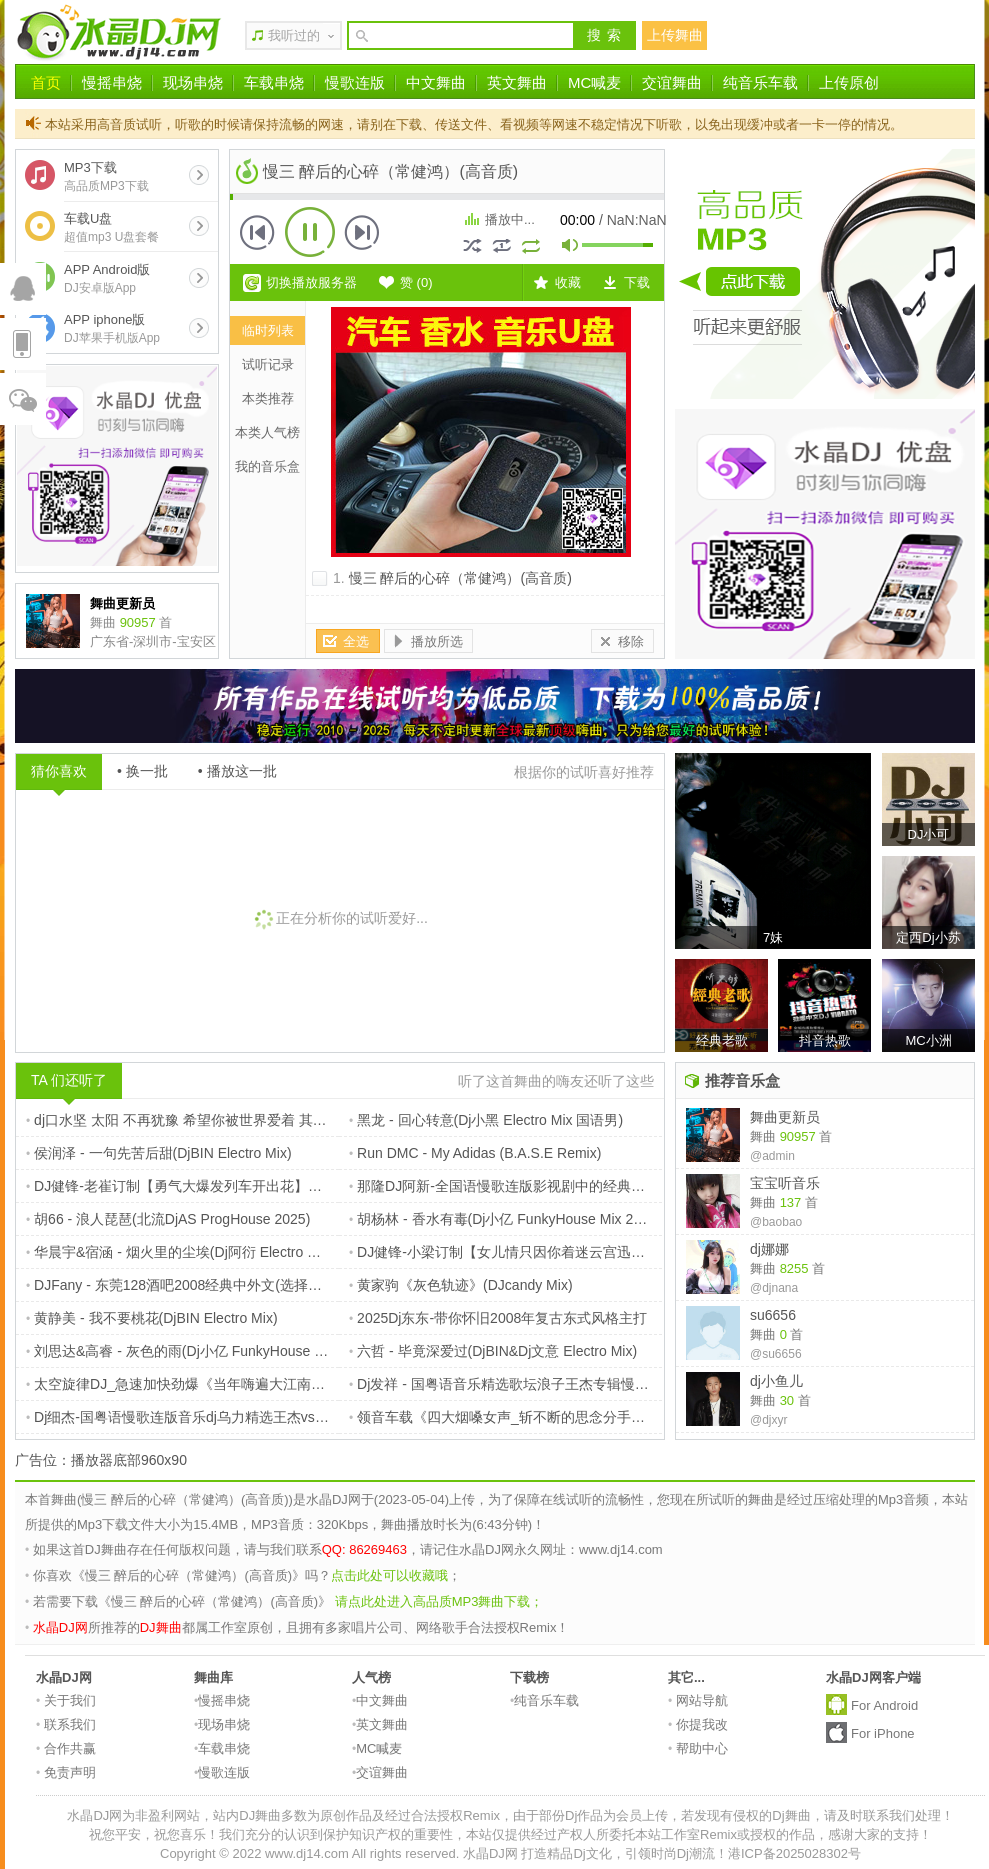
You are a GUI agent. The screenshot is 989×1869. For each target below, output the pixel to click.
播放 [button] (310, 232)
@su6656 (776, 1354)
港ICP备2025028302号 (794, 1853)
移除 (631, 641)
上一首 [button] (258, 232)
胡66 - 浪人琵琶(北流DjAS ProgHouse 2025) (168, 1219)
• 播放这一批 (237, 771)
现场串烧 (193, 82)
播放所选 (437, 641)
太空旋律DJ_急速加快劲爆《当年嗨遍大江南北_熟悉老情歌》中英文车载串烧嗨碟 (284, 1384)
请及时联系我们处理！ (889, 1815)
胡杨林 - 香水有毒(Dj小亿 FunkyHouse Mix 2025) (505, 1219)
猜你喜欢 (59, 771)
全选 (356, 641)
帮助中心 (698, 1748)
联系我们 (66, 1724)
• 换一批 (142, 771)
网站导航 (698, 1700)
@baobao (776, 1222)
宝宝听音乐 (785, 1183)
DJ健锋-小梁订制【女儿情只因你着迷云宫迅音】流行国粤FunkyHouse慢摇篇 (592, 1252)
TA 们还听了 (69, 1080)
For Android (884, 1705)
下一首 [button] (362, 232)
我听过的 (294, 35)
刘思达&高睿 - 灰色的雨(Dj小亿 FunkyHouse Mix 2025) (201, 1351)
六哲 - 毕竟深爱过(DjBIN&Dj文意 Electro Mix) (493, 1351)
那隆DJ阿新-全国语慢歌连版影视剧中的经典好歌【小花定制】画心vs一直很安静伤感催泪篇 (637, 1186)
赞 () (416, 282)
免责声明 (66, 1772)
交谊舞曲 (672, 82)
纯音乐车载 (760, 82)
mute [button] (571, 247)
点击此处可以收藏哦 (389, 1575)
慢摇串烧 (112, 82)
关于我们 (66, 1700)
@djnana (774, 1288)
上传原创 (849, 82)
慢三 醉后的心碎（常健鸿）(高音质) (460, 578)
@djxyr (769, 1420)
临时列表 (268, 330)
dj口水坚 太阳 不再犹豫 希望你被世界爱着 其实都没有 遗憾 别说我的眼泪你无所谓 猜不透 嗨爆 (324, 1120)
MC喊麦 (594, 82)
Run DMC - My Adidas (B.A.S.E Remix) (475, 1153)
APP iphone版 (112, 328)
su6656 (773, 1315)
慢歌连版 (355, 82)
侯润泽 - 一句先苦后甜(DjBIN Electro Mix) (159, 1153)
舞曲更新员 (785, 1117)
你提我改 (698, 1724)
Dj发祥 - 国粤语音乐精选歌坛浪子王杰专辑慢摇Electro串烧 (534, 1384)
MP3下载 (106, 176)
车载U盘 (111, 227)
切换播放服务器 (311, 282)
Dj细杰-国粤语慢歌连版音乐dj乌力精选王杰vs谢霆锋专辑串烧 (219, 1417)
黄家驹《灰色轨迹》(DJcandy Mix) (461, 1285)
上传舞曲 (675, 35)
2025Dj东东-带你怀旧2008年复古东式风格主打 (498, 1318)
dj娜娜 (769, 1249)
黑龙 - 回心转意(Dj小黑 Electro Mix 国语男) (486, 1120)
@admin (772, 1156)
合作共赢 (66, 1748)
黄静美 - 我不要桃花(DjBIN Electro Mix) (152, 1318)
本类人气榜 (267, 432)
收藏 (568, 282)
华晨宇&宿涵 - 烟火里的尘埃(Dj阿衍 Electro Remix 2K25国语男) (228, 1252)
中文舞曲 (436, 82)
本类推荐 (268, 398)
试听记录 (268, 364)
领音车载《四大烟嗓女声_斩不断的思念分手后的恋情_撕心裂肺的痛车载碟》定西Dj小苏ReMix (646, 1417)
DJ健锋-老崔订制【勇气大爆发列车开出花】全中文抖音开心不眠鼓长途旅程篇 (272, 1186)
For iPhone (883, 1733)
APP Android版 (107, 278)
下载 (637, 282)
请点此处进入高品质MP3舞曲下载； (439, 1601)
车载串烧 (274, 82)
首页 (46, 82)
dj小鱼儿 (776, 1381)
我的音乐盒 (267, 466)
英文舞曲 (517, 82)
